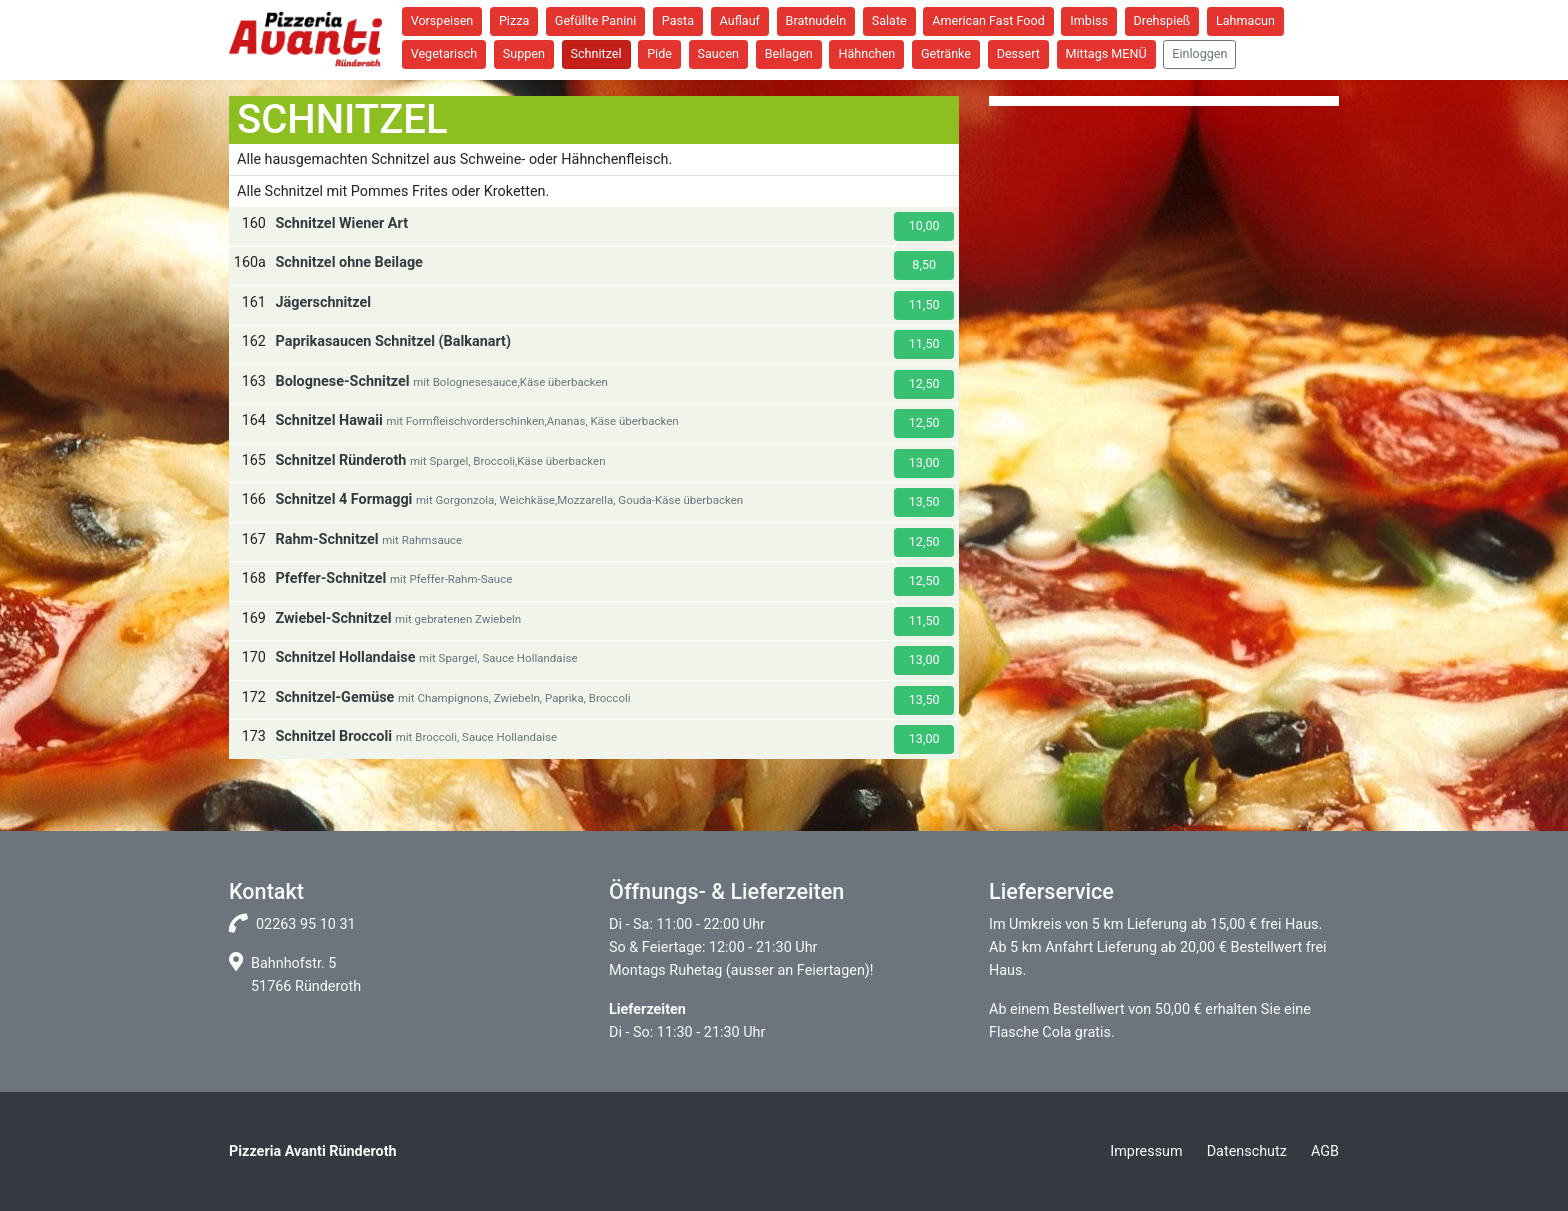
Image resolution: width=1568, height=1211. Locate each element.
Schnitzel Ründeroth (340, 460)
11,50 (924, 304)
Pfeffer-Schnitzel (330, 578)
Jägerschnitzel (323, 302)
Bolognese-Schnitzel (342, 381)
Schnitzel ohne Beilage (348, 262)
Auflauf (740, 20)
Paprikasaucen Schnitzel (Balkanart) (392, 341)
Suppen (524, 53)
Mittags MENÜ (1106, 53)
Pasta (678, 20)
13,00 (924, 462)
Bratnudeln (816, 20)
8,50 (924, 264)
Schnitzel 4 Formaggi (343, 499)
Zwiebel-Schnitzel (333, 618)
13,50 (924, 501)
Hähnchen (866, 53)
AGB (1325, 1151)
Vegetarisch (444, 53)
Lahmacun (1245, 20)
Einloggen (1199, 53)
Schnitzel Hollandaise (345, 657)
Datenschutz (1247, 1151)
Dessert (1018, 53)
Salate (889, 20)
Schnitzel (596, 53)
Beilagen (789, 53)
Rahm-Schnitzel (326, 539)
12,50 (924, 383)
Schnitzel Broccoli (333, 736)
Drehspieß (1162, 20)
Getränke (946, 53)
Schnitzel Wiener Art (341, 223)
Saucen (719, 53)
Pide (659, 53)
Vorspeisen (442, 20)
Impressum (1146, 1151)
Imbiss (1089, 20)
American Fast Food (988, 20)
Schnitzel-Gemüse (334, 697)
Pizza (514, 20)
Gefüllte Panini (595, 20)
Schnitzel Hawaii (328, 420)
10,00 (924, 225)
